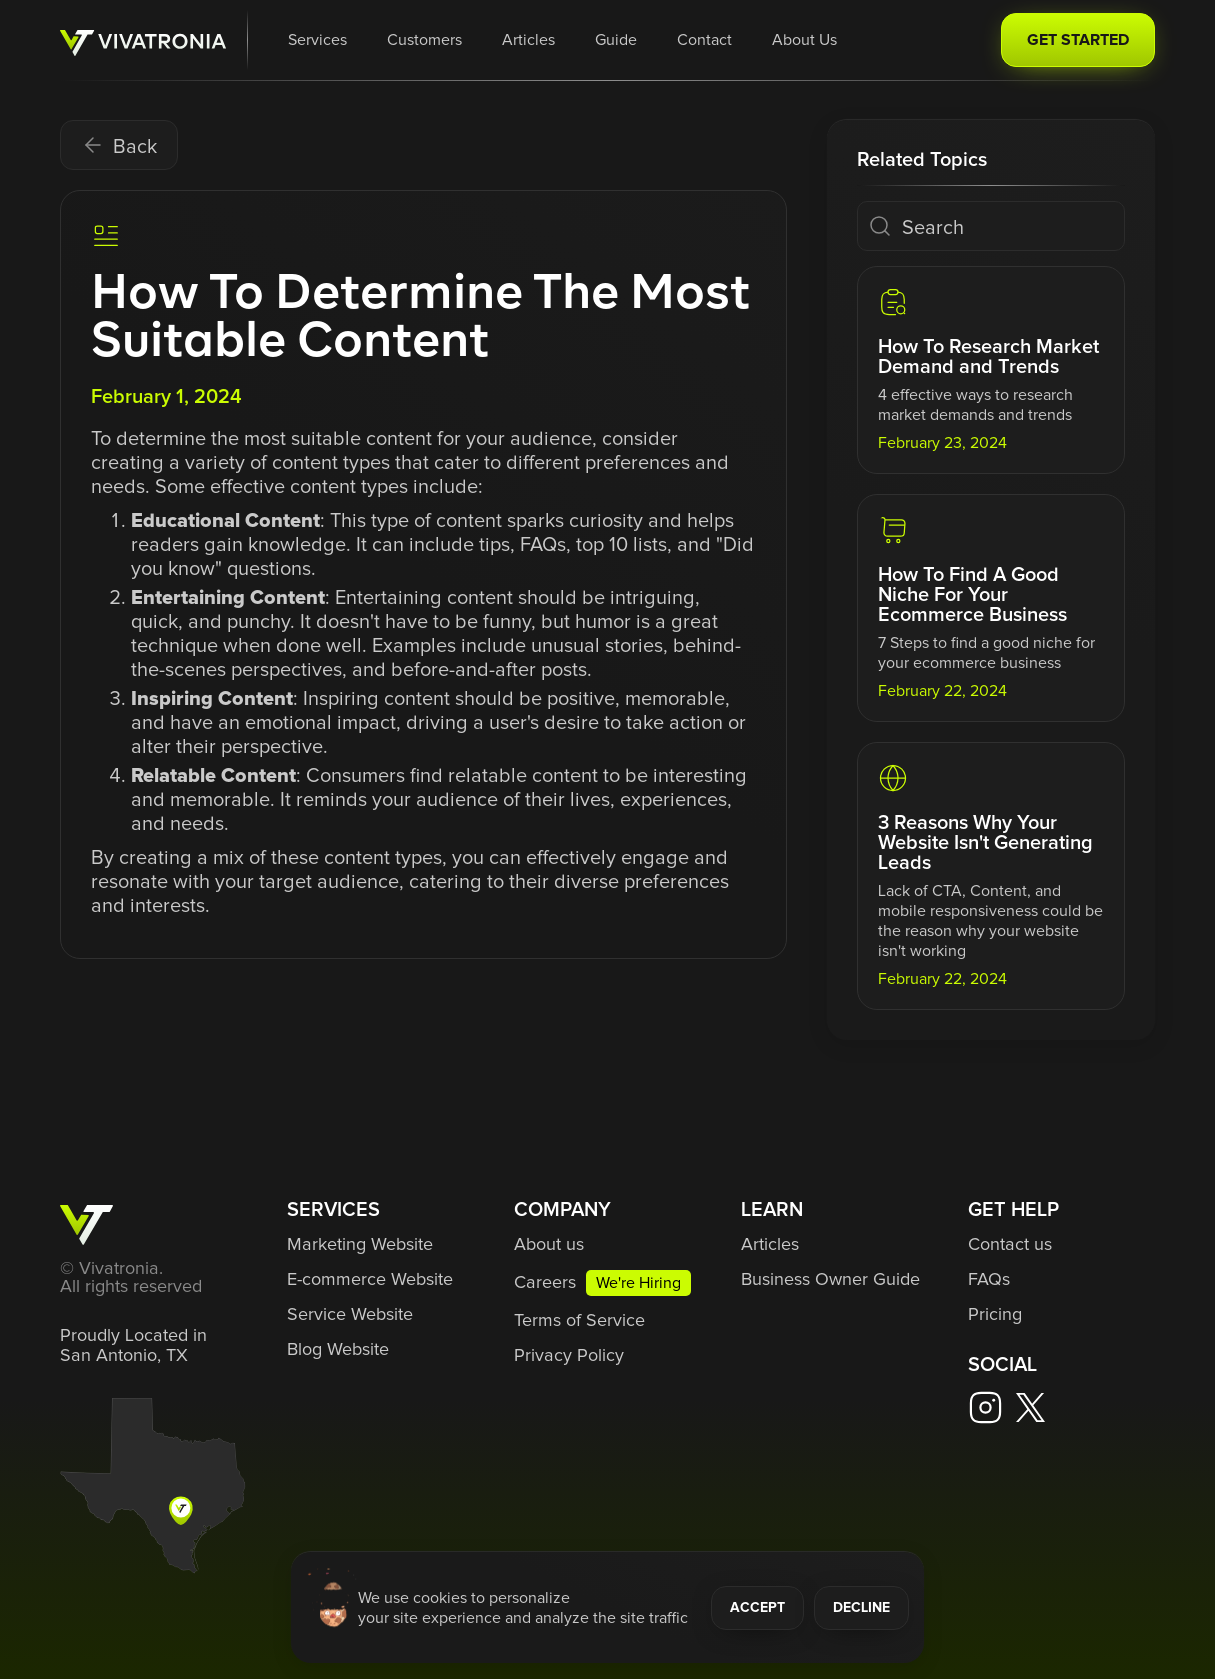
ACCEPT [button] (757, 1608)
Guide (616, 40)
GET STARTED (1078, 40)
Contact (704, 40)
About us (549, 1245)
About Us (804, 40)
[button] (317, 40)
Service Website (350, 1315)
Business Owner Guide (830, 1280)
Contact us (1010, 1245)
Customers (424, 40)
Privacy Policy (569, 1356)
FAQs (989, 1280)
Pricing (995, 1315)
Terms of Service (579, 1321)
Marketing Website (360, 1245)
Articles (528, 40)
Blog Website (338, 1350)
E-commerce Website (370, 1280)
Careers (545, 1283)
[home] (143, 40)
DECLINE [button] (861, 1608)
